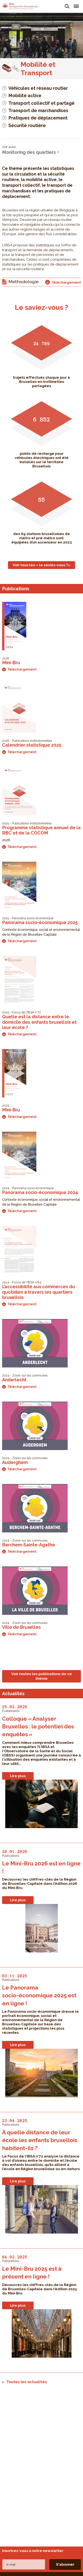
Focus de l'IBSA (23, 1012)
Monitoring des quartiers (29, 152)
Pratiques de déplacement (37, 118)
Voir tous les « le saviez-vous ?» (41, 565)
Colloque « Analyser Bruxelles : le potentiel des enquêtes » (38, 1726)
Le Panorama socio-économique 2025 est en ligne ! (39, 1995)
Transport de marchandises (38, 110)
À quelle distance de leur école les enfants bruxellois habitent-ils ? (39, 2140)
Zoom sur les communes (29, 1375)
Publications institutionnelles (32, 740)
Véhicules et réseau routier (38, 88)
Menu (76, 4)
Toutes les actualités (26, 2381)
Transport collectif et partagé (41, 103)
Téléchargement (19, 669)
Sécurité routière (27, 125)
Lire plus (18, 1776)
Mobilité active (24, 95)
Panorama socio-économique (32, 918)
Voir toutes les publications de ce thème (41, 1676)
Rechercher (67, 6)
